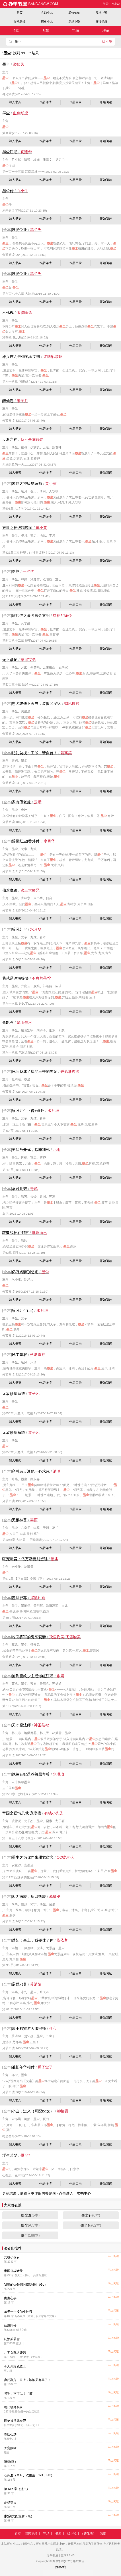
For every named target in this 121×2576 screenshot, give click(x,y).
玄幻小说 (47, 12)
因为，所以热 (29, 1896)
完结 (75, 31)
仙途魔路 (9, 890)
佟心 (53, 2028)
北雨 (56, 1150)
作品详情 (45, 102)
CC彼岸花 (65, 1857)
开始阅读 (106, 102)
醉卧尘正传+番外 (28, 1110)
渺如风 (18, 64)
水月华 (49, 841)
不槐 (8, 313)
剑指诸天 (10, 2502)
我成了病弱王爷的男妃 (34, 1071)
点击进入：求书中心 (75, 2193)
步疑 (60, 1676)
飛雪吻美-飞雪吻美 (65, 1637)
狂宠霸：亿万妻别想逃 (25, 1559)
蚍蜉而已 (39, 1233)
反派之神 (9, 439)
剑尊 (15, 571)
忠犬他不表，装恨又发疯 (36, 703)
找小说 (115, 4)
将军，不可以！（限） (19, 2393)
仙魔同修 (10, 2325)
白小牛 (22, 191)
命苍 (8, 1022)
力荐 (45, 31)
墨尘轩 (90, 2215)
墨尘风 (30, 2225)
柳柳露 (62, 2111)
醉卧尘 (19, 929)
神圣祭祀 (41, 1725)
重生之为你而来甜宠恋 (32, 1857)
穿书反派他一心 (31, 1471)
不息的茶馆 (41, 978)
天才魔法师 (21, 1725)
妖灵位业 (19, 230)
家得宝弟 (28, 660)
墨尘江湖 (9, 152)
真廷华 (26, 152)
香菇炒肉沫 (69, 1071)
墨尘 (6, 64)
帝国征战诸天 (13, 2271)
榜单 (105, 31)
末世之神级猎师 (27, 483)
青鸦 (34, 1189)
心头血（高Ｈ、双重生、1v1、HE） (29, 2475)
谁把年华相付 (23, 2067)
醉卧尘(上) (22, 1310)
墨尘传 (8, 191)
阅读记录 (101, 21)
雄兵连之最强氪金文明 (21, 357)
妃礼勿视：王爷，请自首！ (34, 753)
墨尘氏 (35, 230)
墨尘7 (25, 2155)
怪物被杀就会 (15, 2421)
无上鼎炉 (9, 660)
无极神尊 (19, 1520)
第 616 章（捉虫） (17, 2489)
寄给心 (10, 2434)
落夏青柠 (37, 1354)
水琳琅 (58, 1774)
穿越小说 (74, 21)
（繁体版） (88, 2533)
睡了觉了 (45, 2067)
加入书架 (15, 102)
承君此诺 (19, 1189)
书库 (15, 31)
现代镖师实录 (13, 2407)
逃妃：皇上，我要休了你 (32, 1940)
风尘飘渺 (19, 1354)
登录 (106, 4)
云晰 (37, 802)
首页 (20, 12)
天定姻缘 (10, 2448)
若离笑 (66, 753)
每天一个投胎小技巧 (18, 2312)
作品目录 (75, 102)
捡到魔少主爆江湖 (32, 1676)
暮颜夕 (54, 1896)
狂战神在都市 (15, 1233)
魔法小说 (101, 12)
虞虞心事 (10, 2298)
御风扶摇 (71, 703)
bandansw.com (30, 4)
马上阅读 (113, 2256)
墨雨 (34, 1520)
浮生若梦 (9, 2155)
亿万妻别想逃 (25, 1272)
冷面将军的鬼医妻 (29, 1637)
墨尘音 (90, 2225)
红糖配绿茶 (52, 357)
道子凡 (33, 1394)
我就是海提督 (15, 978)
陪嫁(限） (11, 2461)
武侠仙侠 (74, 12)
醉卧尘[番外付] (26, 841)
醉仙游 (8, 401)
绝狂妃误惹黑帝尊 (31, 1774)
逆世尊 (19, 1984)
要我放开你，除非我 (31, 1150)
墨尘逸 (30, 2215)
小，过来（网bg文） (33, 2111)
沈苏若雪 (12, 2339)
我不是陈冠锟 (32, 439)
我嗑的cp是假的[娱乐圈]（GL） (25, 2284)
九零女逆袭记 (15, 2352)
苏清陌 (35, 1984)
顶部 (103, 2533)
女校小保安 (12, 2257)
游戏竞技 (19, 21)
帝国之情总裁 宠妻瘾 (21, 1813)
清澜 (56, 1471)
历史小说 (47, 21)
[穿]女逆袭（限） (19, 2516)
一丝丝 (28, 571)
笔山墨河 (24, 1022)
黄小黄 (51, 483)
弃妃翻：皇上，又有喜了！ (27, 2380)
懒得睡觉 (24, 313)
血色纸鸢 (20, 113)
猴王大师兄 (30, 890)
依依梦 (62, 1940)
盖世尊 (19, 1598)
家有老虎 (21, 802)
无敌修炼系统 (13, 1394)
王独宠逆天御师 (29, 2028)
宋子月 (22, 401)
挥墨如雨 (37, 1598)
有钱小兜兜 (53, 1813)
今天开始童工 (15, 2366)
